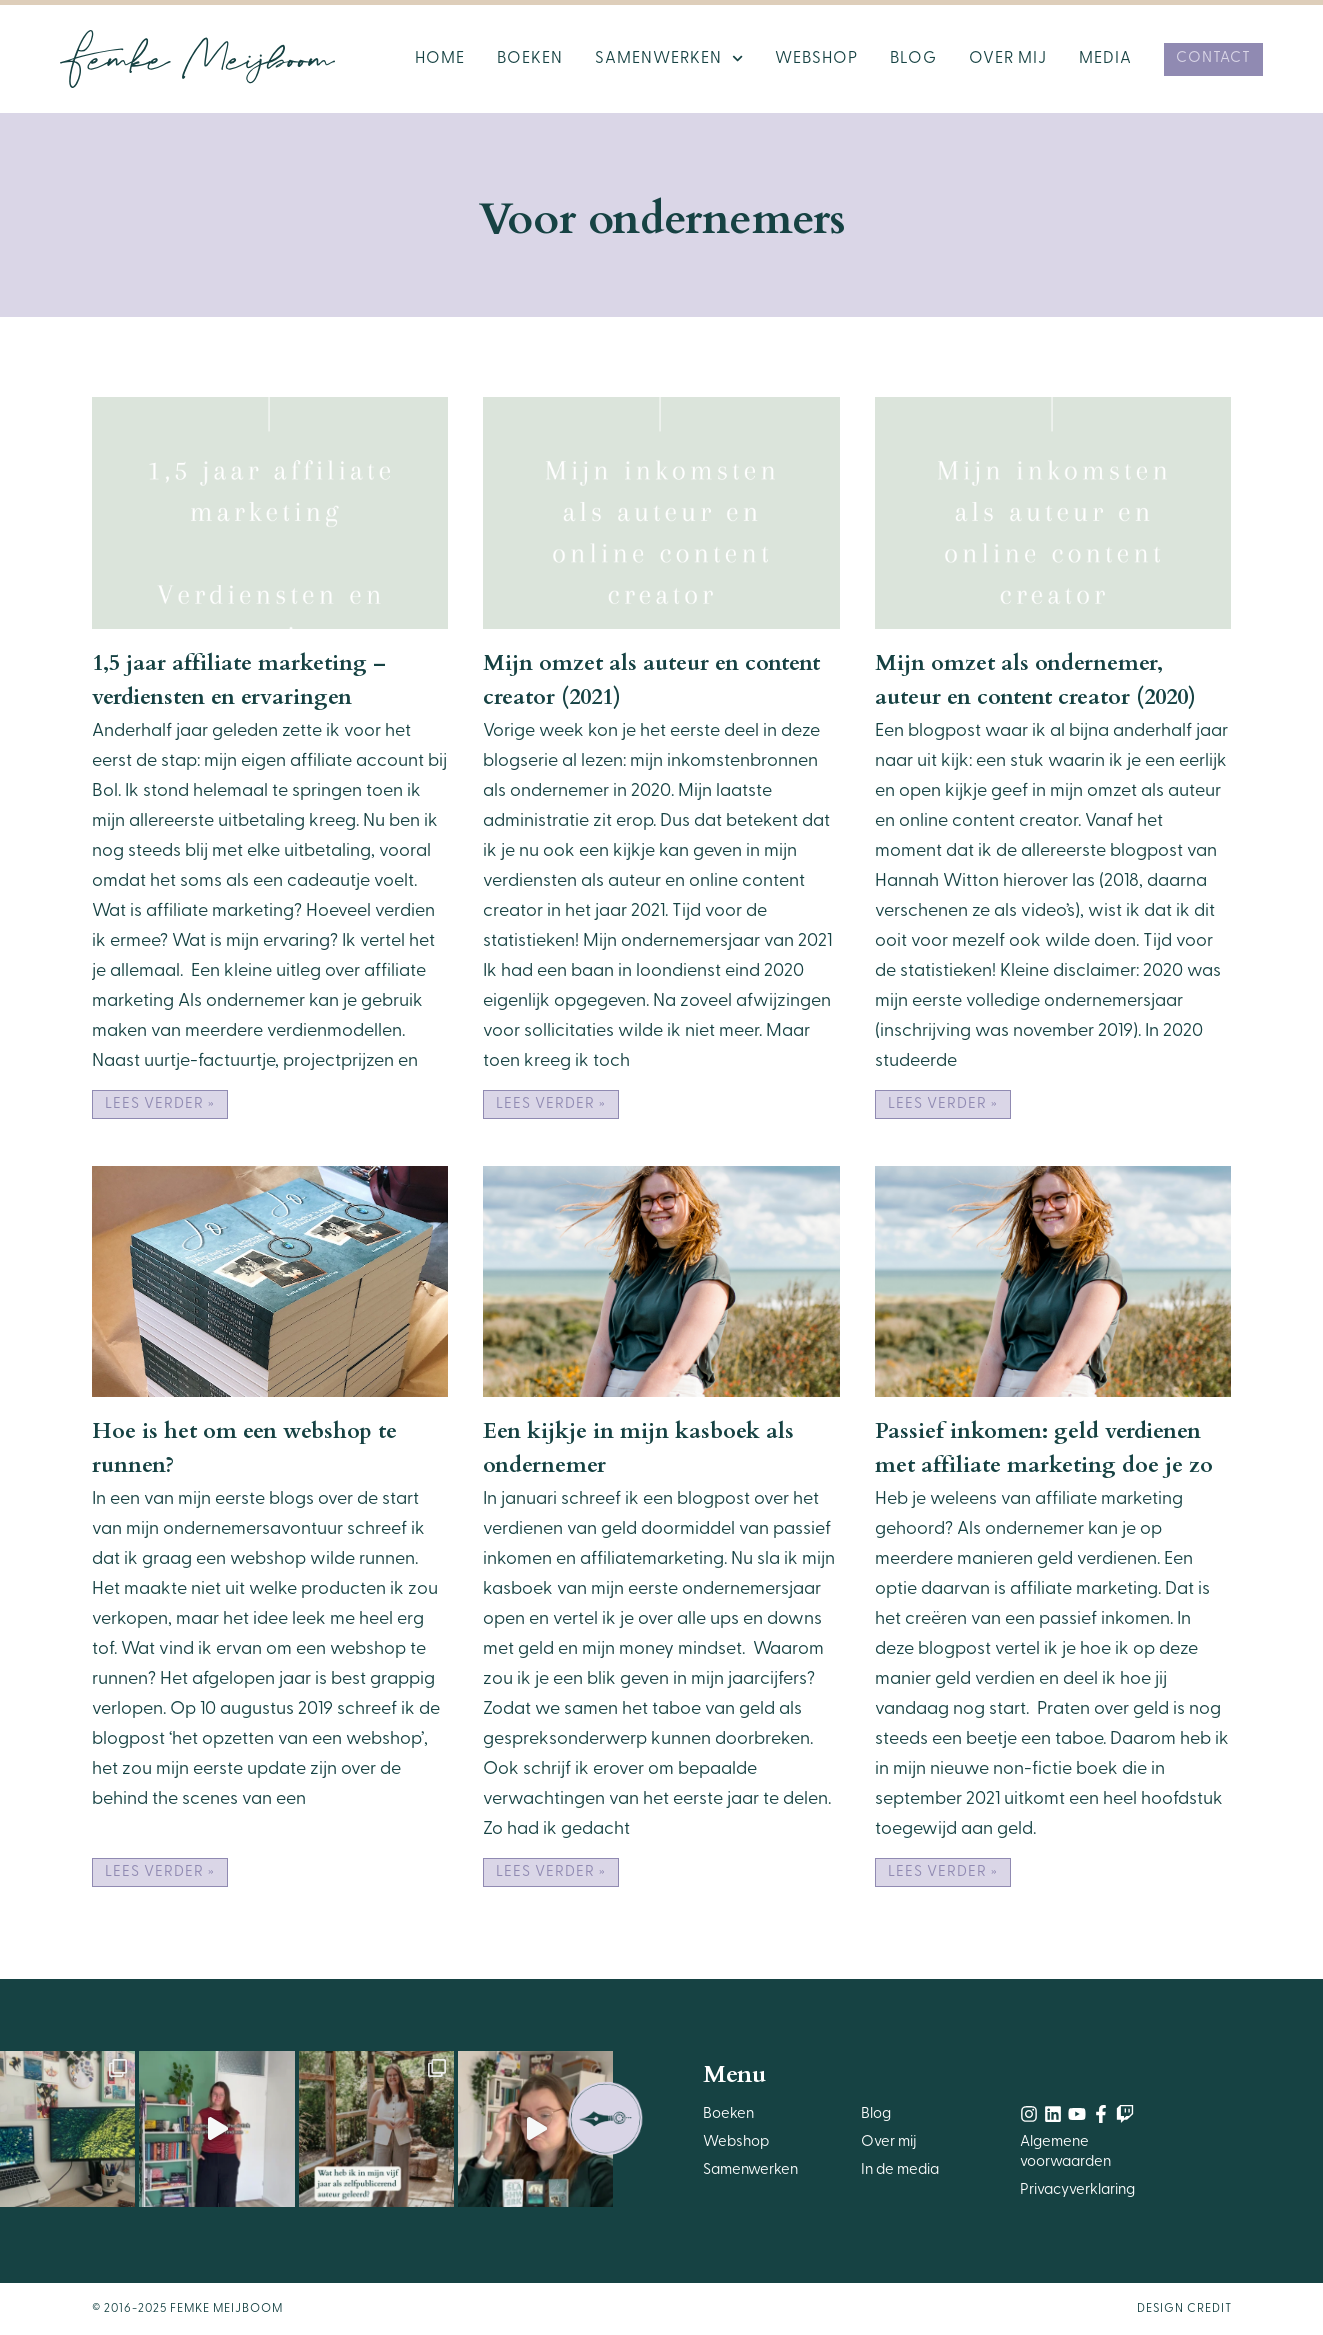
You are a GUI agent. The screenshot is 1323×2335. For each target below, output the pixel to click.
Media (1105, 59)
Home (440, 59)
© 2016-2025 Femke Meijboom (187, 2309)
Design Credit (1184, 2309)
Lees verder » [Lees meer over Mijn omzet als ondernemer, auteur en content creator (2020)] (943, 1104)
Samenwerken (669, 59)
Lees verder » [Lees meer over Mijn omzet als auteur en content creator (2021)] (551, 1104)
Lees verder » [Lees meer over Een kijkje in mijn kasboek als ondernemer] (551, 1872)
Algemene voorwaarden (1065, 2152)
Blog (913, 59)
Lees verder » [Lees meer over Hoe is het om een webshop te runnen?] (160, 1872)
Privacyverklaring (1077, 2190)
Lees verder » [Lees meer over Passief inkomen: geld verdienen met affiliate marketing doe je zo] (943, 1872)
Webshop (816, 59)
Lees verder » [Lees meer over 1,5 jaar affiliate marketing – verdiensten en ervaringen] (160, 1104)
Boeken (530, 59)
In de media (900, 2170)
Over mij (1008, 59)
